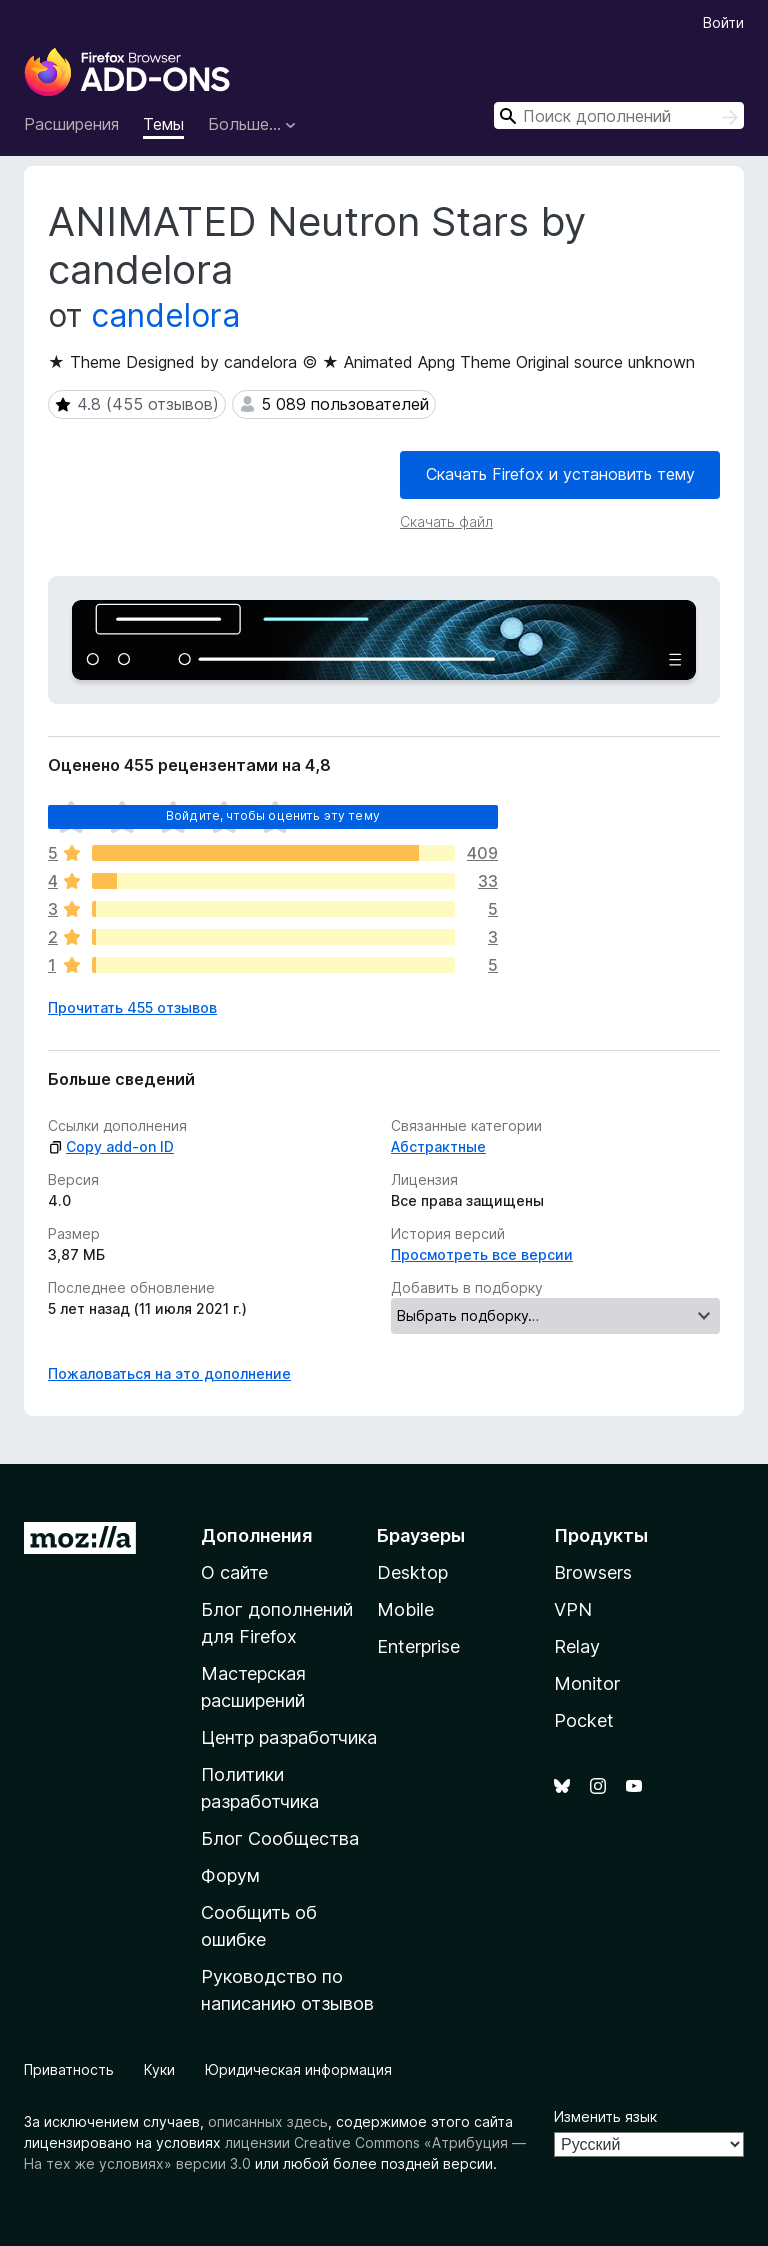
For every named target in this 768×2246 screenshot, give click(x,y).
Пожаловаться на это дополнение (169, 1373)
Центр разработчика (289, 1737)
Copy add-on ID (111, 1146)
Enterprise (418, 1646)
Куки (159, 2069)
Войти (723, 22)
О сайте (234, 1572)
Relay (577, 1646)
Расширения (71, 124)
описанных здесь (268, 2121)
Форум (230, 1875)
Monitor (587, 1683)
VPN (573, 1609)
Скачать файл (446, 521)
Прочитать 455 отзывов (132, 1007)
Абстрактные (438, 1146)
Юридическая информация (298, 2069)
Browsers (593, 1572)
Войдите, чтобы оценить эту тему (273, 815)
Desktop (412, 1572)
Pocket (584, 1720)
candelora (165, 315)
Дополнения (256, 1535)
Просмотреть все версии (482, 1254)
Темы (163, 124)
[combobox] (619, 115)
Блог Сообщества (280, 1838)
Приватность (69, 2069)
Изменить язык (605, 2116)
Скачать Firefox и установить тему (560, 474)
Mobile (405, 1609)
